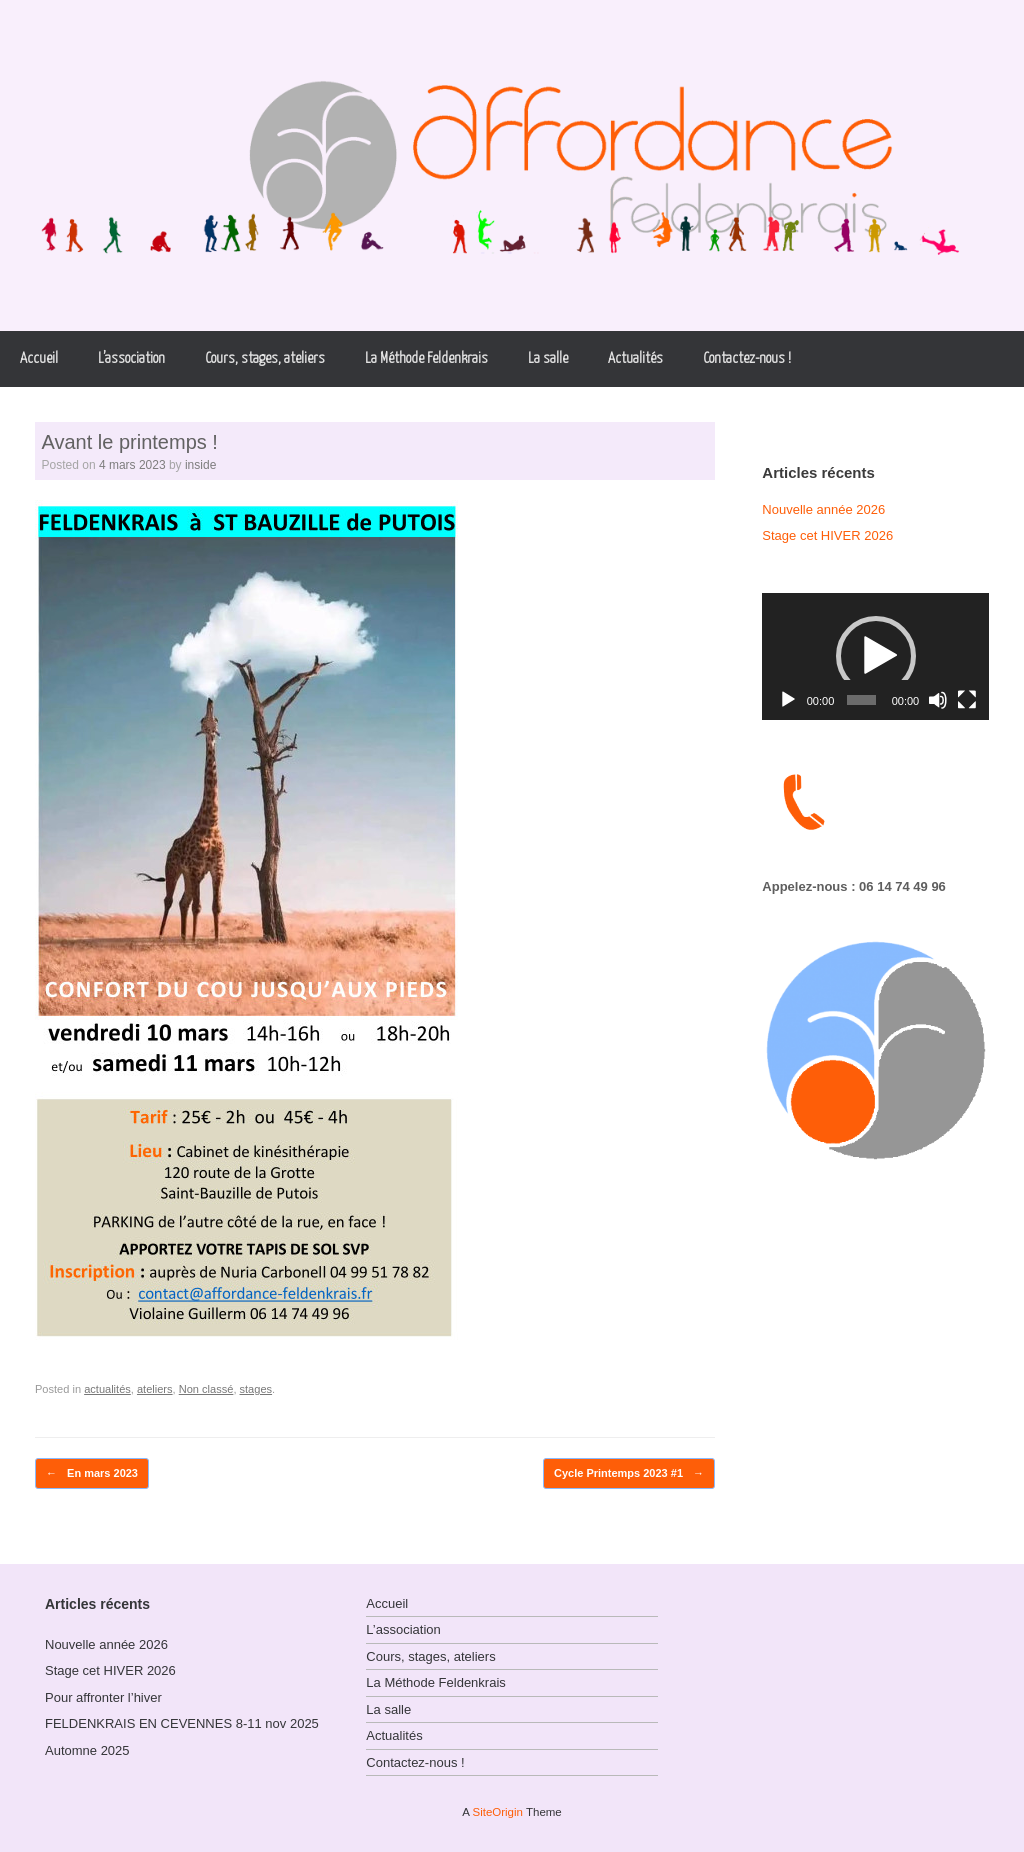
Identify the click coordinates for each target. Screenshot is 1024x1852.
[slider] (861, 700)
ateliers (155, 1389)
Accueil (39, 358)
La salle (548, 358)
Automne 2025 (87, 1750)
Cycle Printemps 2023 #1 (629, 1473)
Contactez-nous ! (747, 358)
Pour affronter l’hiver (103, 1697)
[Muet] (938, 700)
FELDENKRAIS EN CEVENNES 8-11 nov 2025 (182, 1723)
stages (256, 1389)
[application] (875, 657)
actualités (107, 1389)
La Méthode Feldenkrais (426, 358)
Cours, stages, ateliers (265, 358)
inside (200, 465)
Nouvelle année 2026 (823, 509)
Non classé (206, 1389)
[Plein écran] (967, 700)
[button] (876, 656)
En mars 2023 (92, 1473)
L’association (131, 358)
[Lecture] (788, 700)
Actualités (635, 358)
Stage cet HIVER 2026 (827, 535)
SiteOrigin (497, 1812)
